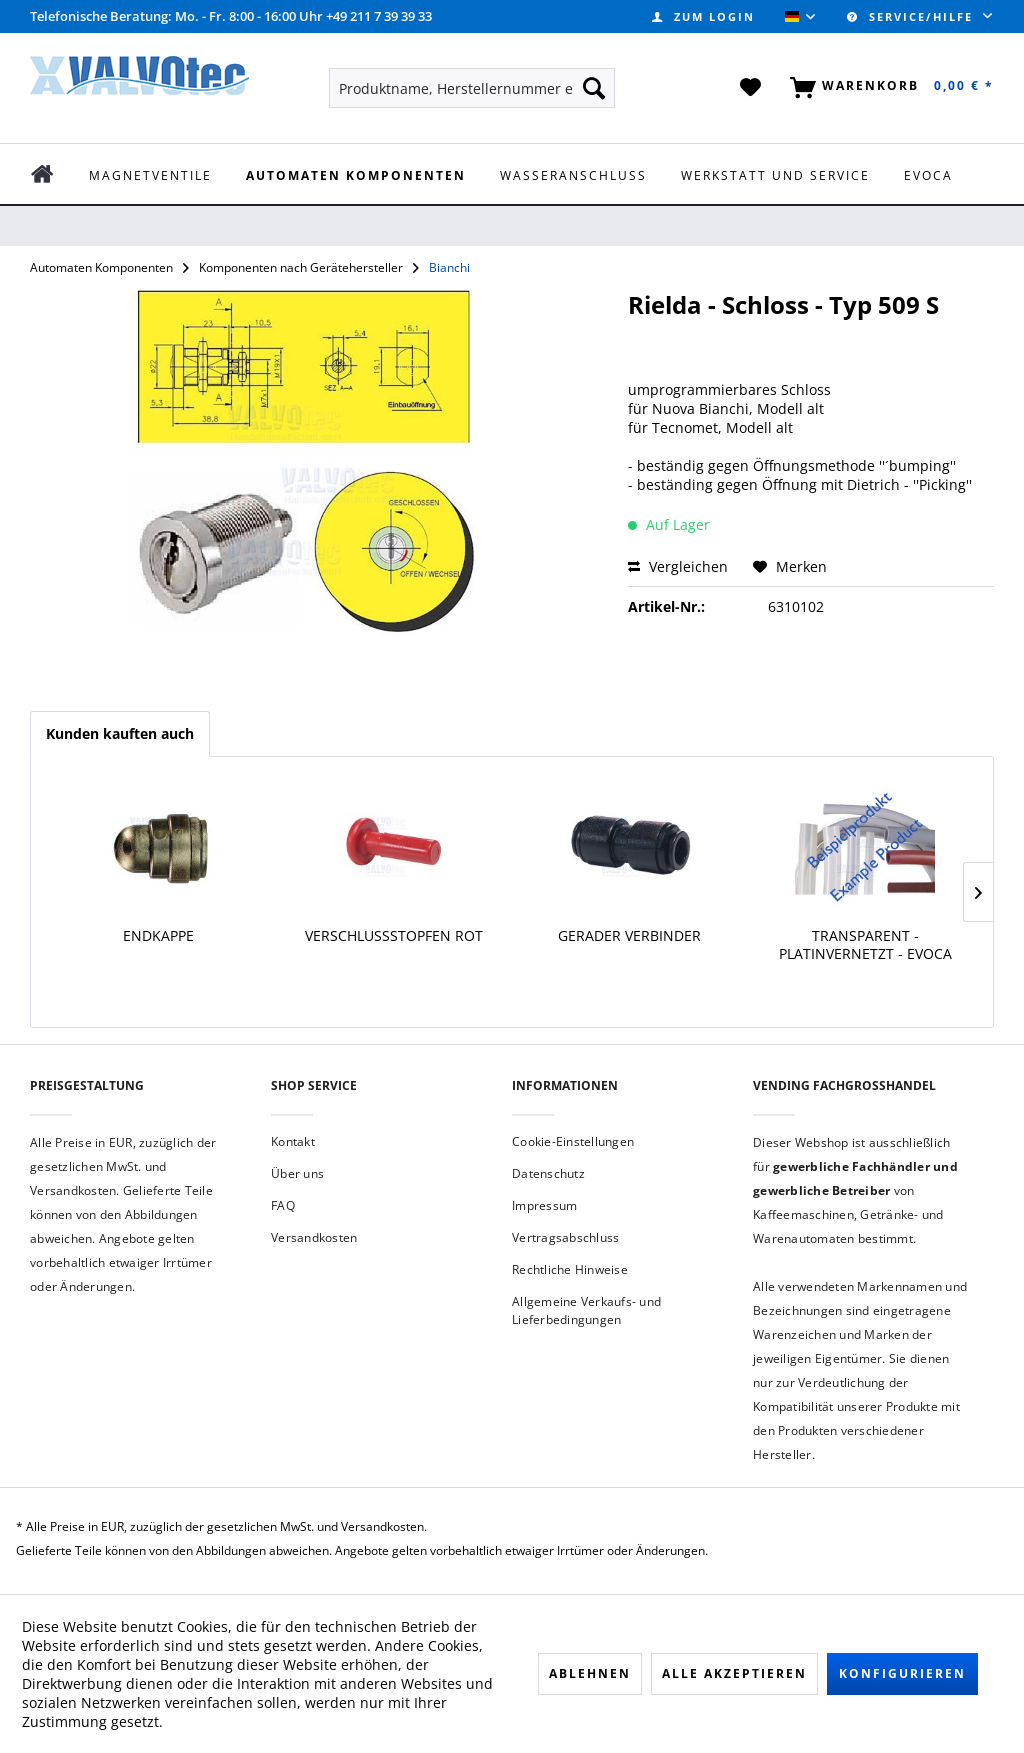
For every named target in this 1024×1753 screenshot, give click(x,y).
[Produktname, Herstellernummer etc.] (472, 88)
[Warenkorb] (888, 88)
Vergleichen (678, 566)
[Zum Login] (703, 16)
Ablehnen (590, 1673)
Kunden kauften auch (120, 733)
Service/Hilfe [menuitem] (912, 16)
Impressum (544, 1205)
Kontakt (293, 1141)
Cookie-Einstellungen (573, 1141)
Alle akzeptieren (734, 1673)
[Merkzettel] (751, 88)
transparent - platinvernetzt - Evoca (865, 945)
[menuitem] (703, 16)
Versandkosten (314, 1237)
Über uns (297, 1173)
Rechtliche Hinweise (570, 1269)
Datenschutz (548, 1173)
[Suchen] (594, 88)
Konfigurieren (902, 1673)
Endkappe (158, 936)
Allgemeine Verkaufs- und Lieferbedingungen (586, 1310)
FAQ (283, 1205)
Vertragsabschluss (565, 1237)
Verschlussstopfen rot (394, 936)
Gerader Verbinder (629, 936)
